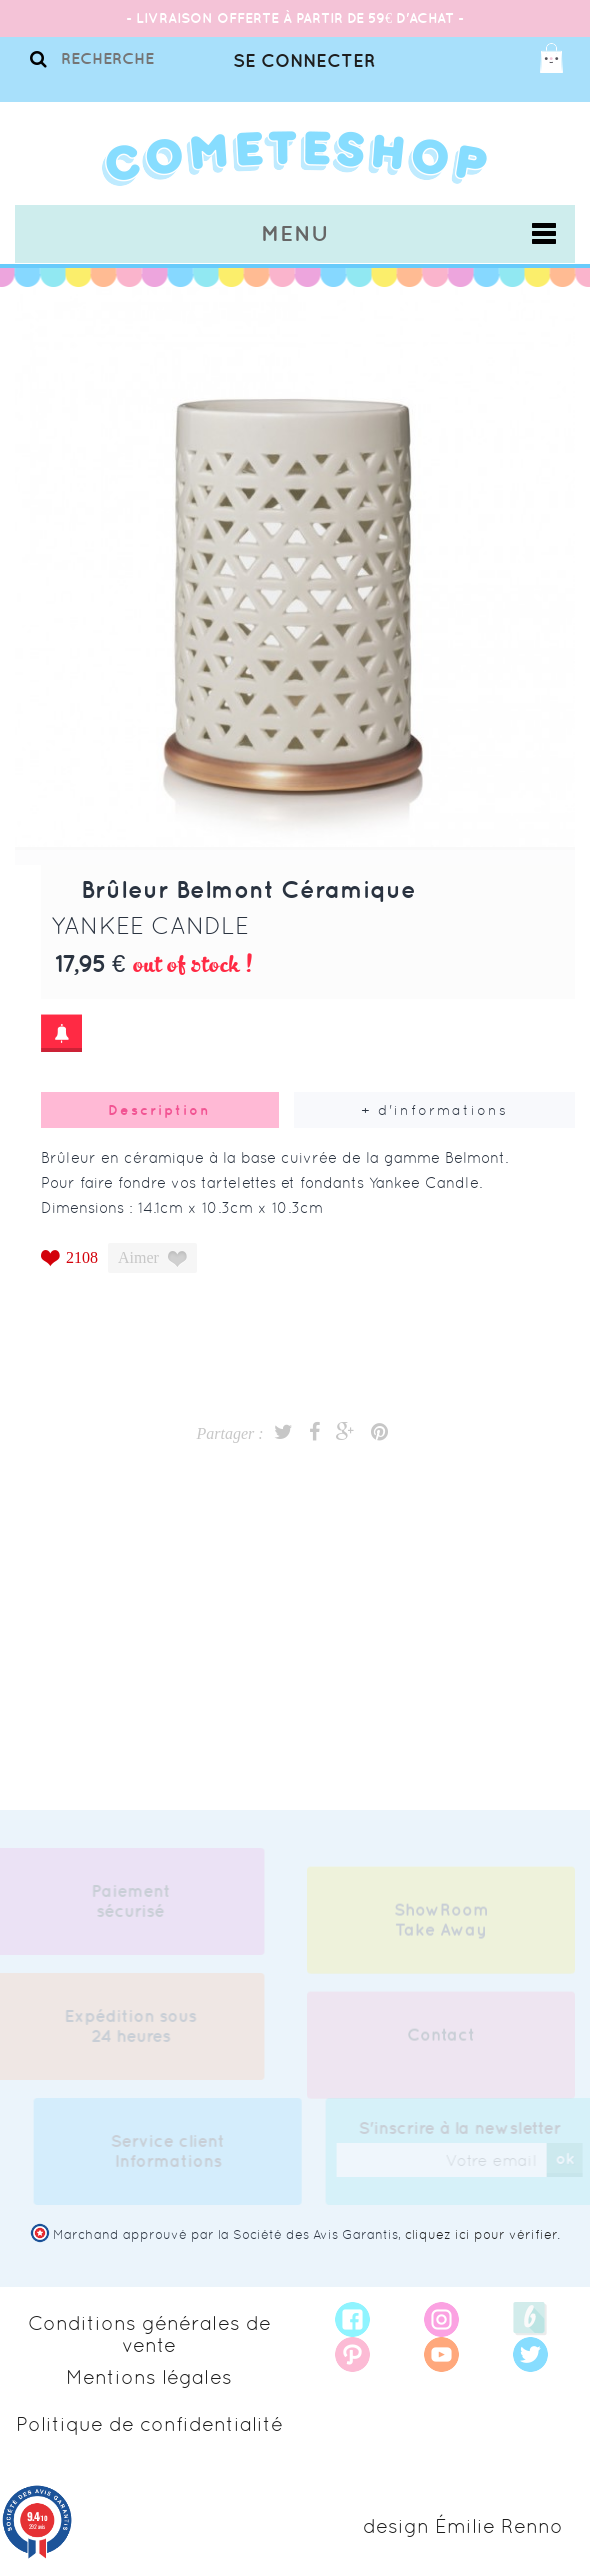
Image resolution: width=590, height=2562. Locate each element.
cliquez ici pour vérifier (481, 2234)
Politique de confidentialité (149, 2424)
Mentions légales (149, 2377)
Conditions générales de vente (149, 2334)
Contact (441, 2039)
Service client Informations (172, 2151)
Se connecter (304, 60)
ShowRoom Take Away (441, 1924)
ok (568, 2158)
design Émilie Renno (463, 2526)
